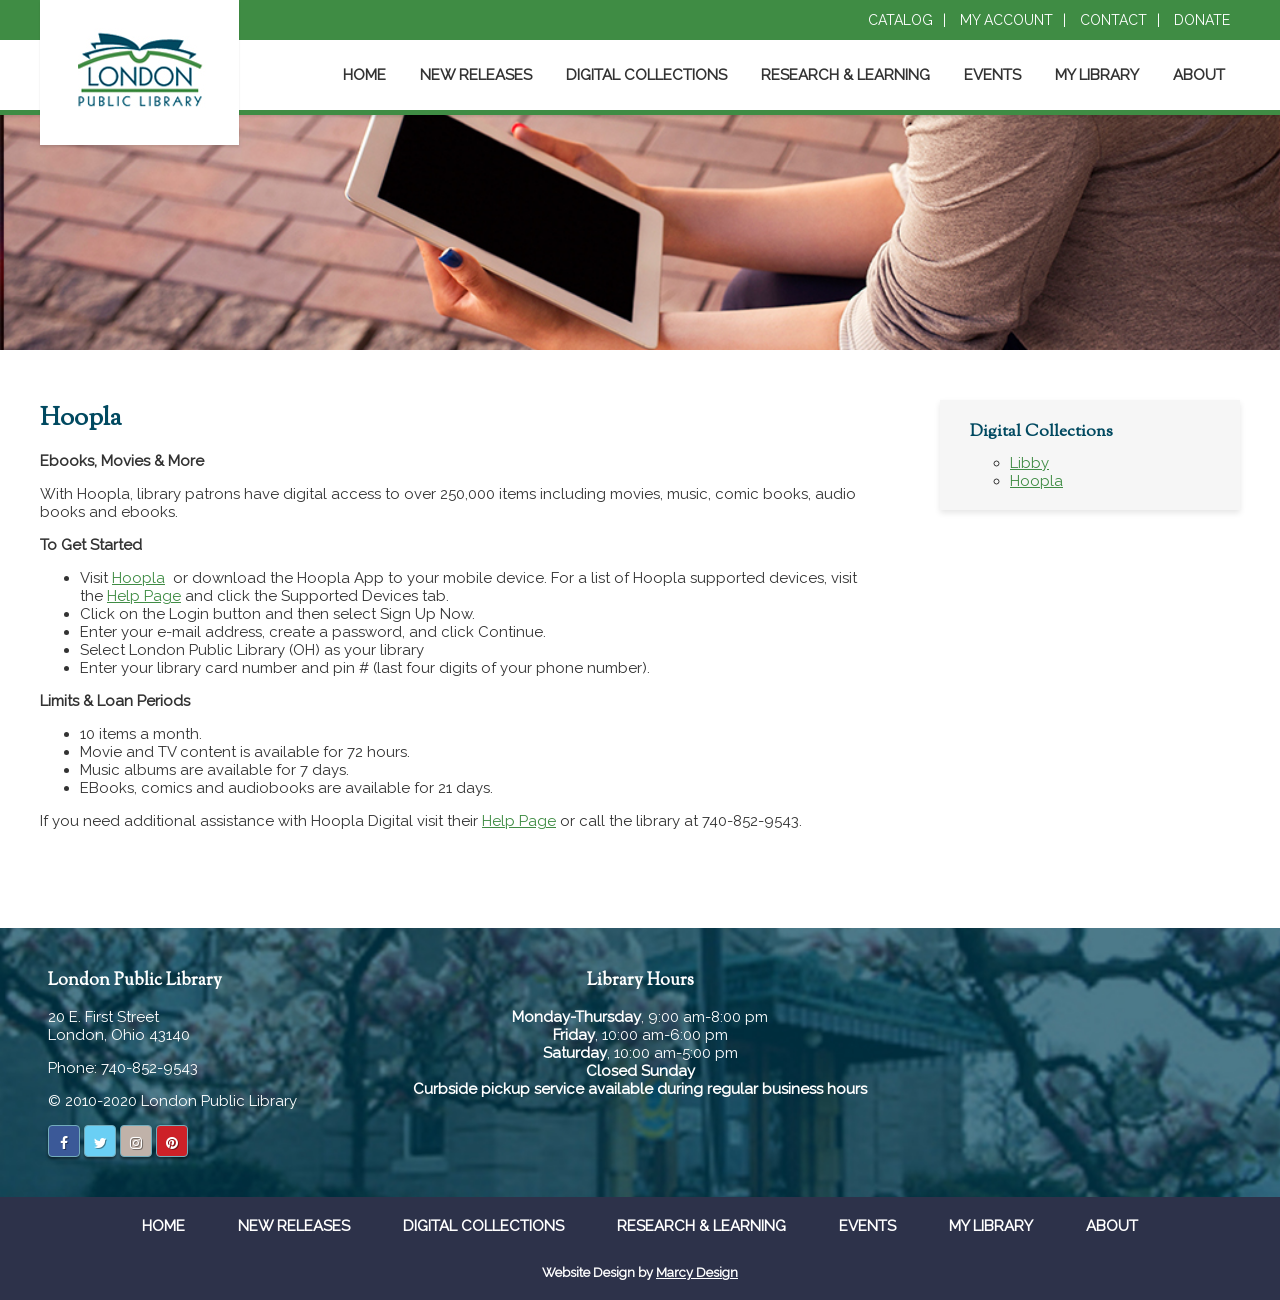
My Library (1097, 75)
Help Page (144, 596)
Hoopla (138, 578)
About (1199, 75)
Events (992, 75)
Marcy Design (697, 1272)
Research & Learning (845, 75)
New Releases (476, 75)
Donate (1202, 20)
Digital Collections (646, 75)
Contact (1113, 20)
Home (364, 75)
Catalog (900, 20)
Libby (1029, 463)
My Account (1006, 20)
